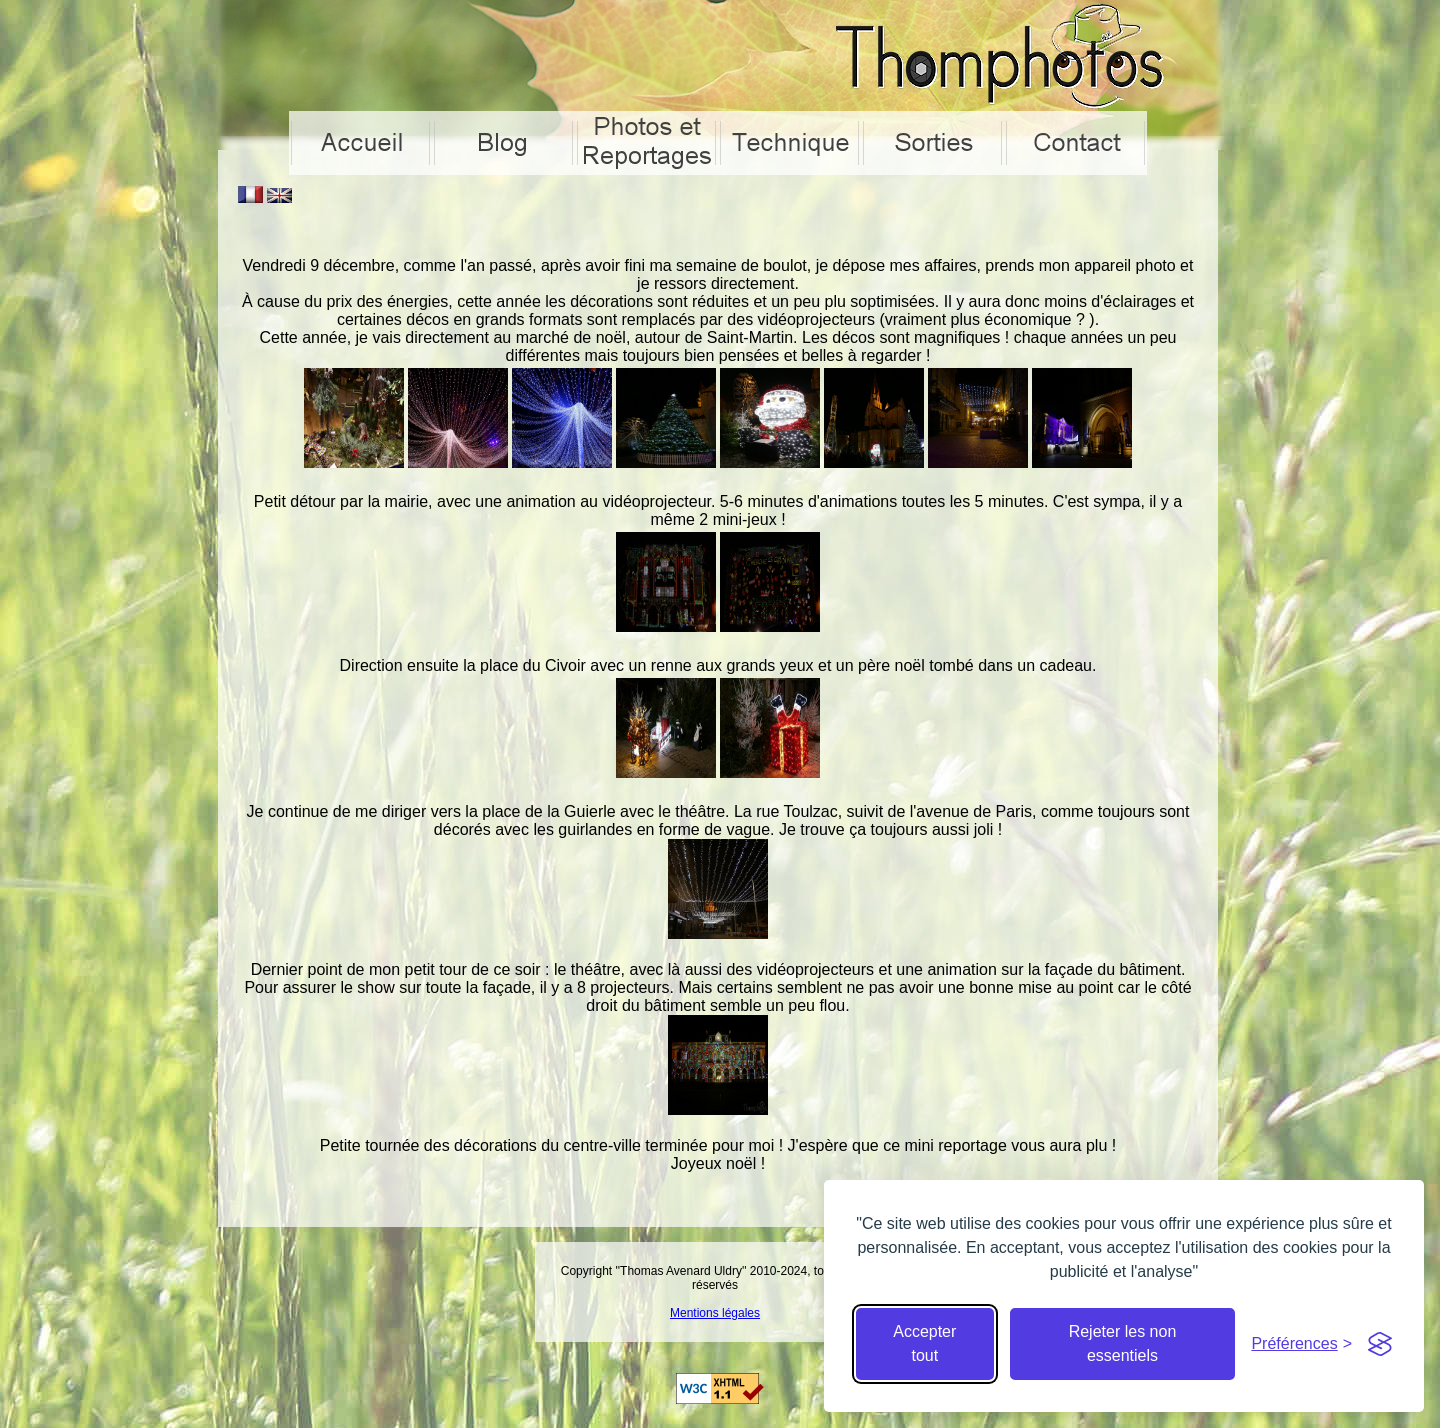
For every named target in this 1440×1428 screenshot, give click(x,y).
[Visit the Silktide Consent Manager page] (1380, 1344)
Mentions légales (715, 1313)
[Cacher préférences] (1301, 1344)
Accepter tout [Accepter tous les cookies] (924, 1343)
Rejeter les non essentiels (1123, 1343)
